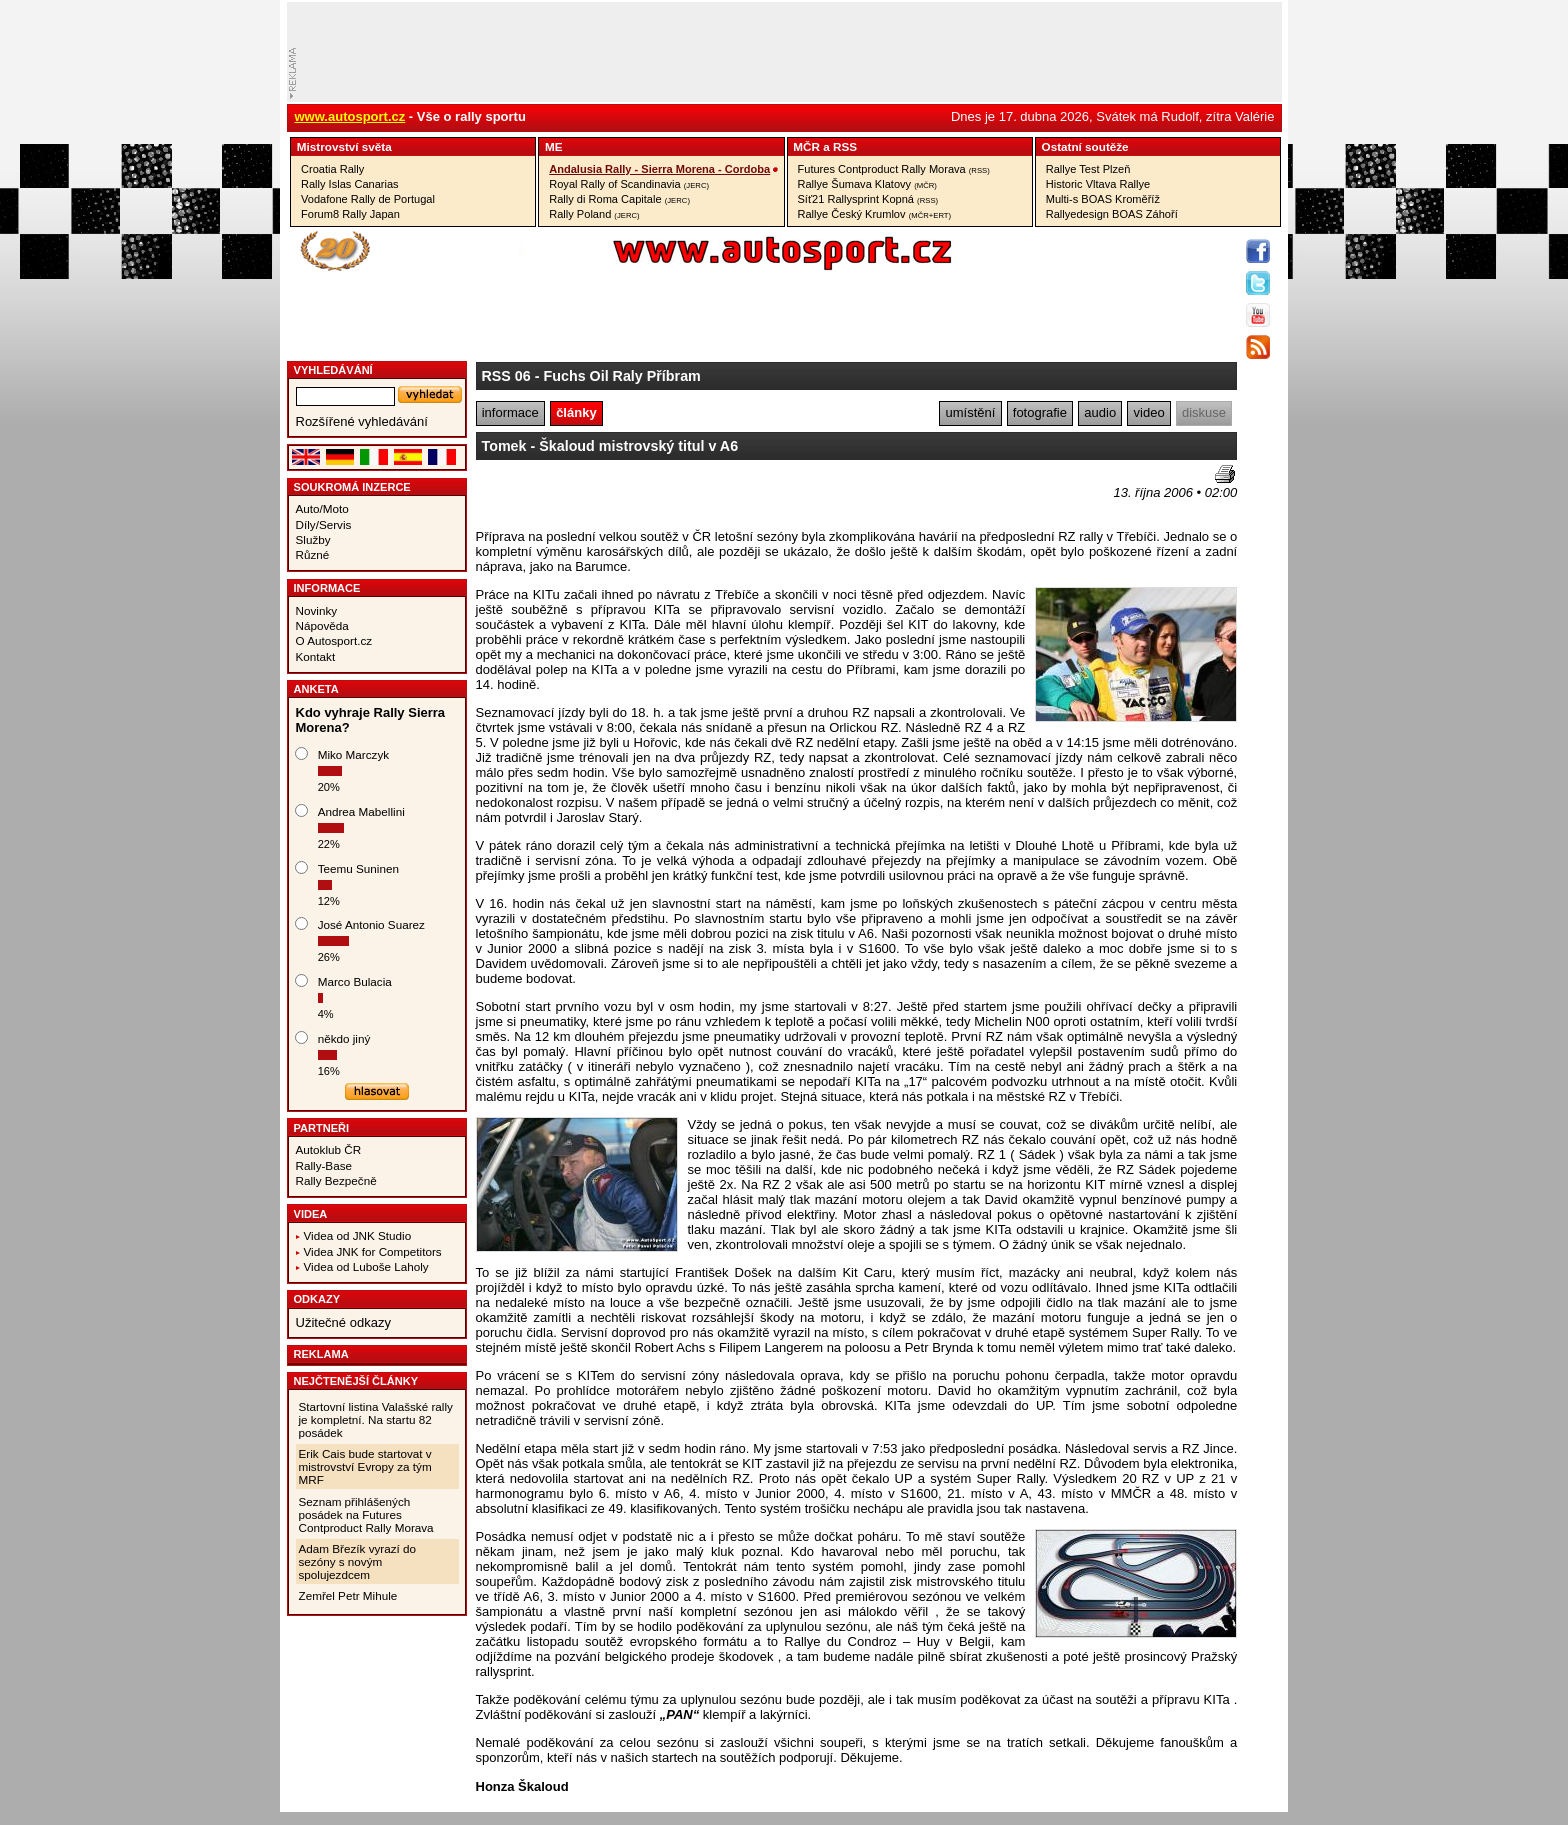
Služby (313, 539)
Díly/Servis (324, 524)
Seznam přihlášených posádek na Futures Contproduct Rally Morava (366, 1514)
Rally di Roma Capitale (619, 199)
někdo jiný (344, 1038)
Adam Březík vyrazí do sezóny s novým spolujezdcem (358, 1561)
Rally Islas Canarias (350, 184)
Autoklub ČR (329, 1149)
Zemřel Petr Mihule (348, 1595)
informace (510, 412)
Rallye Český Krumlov (875, 214)
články (576, 412)
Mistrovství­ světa (344, 146)
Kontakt (316, 656)
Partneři (322, 1128)
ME (554, 146)
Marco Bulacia (355, 981)
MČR (806, 146)
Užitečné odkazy (343, 1322)
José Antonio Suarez (371, 924)
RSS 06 (506, 376)
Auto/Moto (322, 508)
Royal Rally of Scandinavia (629, 184)
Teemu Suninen (358, 868)
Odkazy (317, 1299)
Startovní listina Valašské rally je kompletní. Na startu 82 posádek (376, 1419)
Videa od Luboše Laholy (366, 1266)
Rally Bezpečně (336, 1180)
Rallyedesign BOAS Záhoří (1112, 214)
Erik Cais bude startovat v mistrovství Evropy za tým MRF (365, 1466)
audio (1100, 412)
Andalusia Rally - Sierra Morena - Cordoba (659, 169)
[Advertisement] (593, 495)
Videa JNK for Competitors (373, 1251)
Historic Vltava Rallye (1098, 184)
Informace (327, 588)
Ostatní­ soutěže (1085, 146)
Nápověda (322, 625)
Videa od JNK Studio (358, 1235)
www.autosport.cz (350, 116)
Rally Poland (594, 214)
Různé (313, 554)
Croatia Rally (332, 169)
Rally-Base (324, 1165)
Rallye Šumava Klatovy (867, 184)
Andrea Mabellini (361, 811)
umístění (971, 412)
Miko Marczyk (353, 754)
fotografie (1040, 412)
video (1149, 412)
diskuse (1204, 412)
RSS (845, 146)
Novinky (317, 610)
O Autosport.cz (334, 640)
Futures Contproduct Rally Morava (894, 169)
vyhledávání (333, 370)
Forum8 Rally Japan (350, 214)
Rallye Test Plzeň (1088, 169)
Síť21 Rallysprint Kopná (868, 199)
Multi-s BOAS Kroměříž (1103, 199)
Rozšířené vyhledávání (362, 421)
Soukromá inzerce (352, 487)
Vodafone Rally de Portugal (368, 199)
